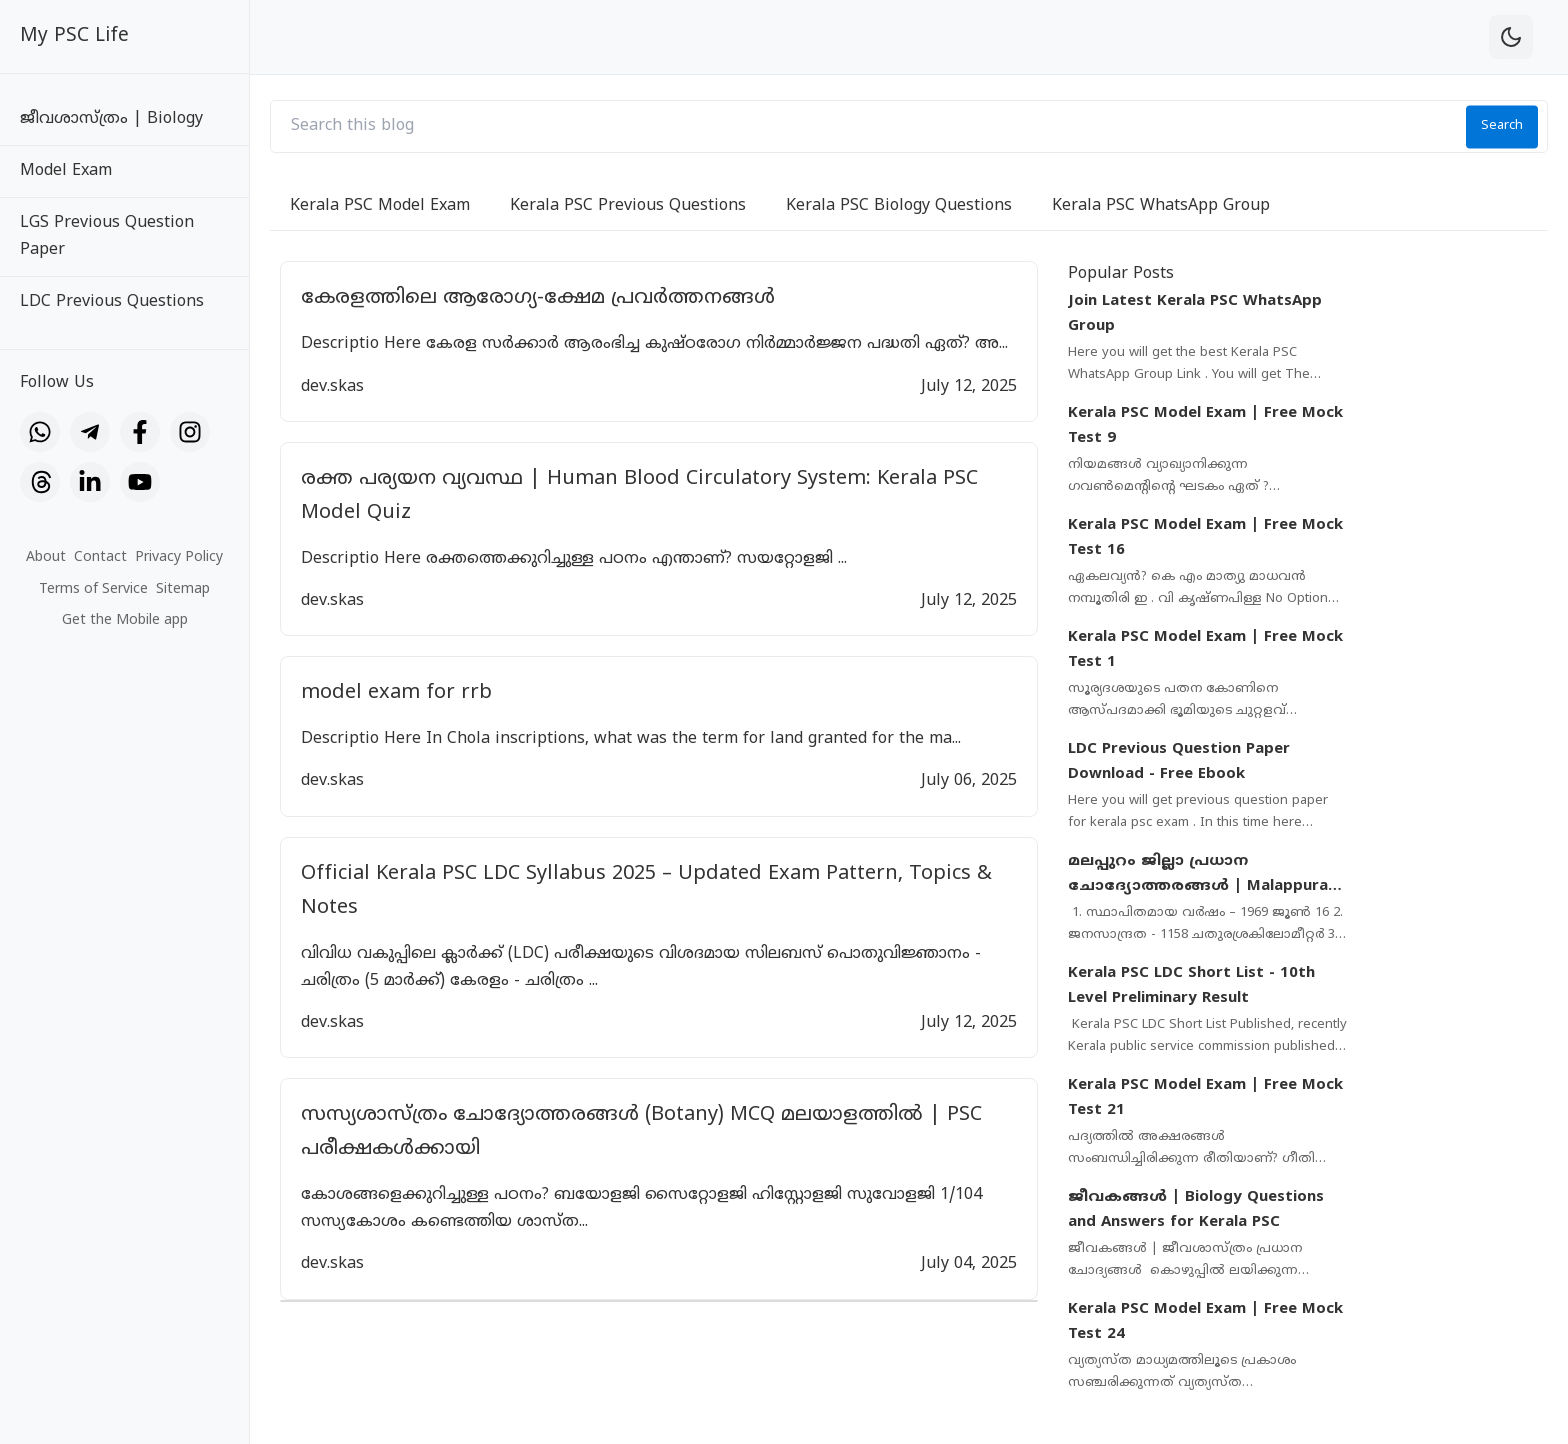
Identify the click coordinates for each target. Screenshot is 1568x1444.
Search (1502, 126)
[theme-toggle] (1511, 37)
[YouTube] (140, 482)
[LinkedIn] (90, 482)
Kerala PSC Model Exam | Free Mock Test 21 (1205, 1098)
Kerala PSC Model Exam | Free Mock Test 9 (1205, 426)
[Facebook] (140, 432)
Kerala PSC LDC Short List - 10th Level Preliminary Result (1191, 986)
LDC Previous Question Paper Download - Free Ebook (1179, 762)
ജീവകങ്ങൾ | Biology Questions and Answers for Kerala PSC (1196, 1210)
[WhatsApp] (40, 432)
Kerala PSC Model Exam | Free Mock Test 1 (1205, 650)
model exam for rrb (396, 693)
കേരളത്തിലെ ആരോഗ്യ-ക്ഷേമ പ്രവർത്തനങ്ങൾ (538, 298)
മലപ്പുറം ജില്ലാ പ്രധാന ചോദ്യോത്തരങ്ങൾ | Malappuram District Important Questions (1205, 876)
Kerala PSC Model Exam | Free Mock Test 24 (1205, 1322)
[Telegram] (90, 432)
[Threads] (40, 482)
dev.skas (332, 387)
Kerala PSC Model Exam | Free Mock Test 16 (1205, 538)
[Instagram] (190, 432)
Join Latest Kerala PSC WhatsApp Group (1195, 314)
